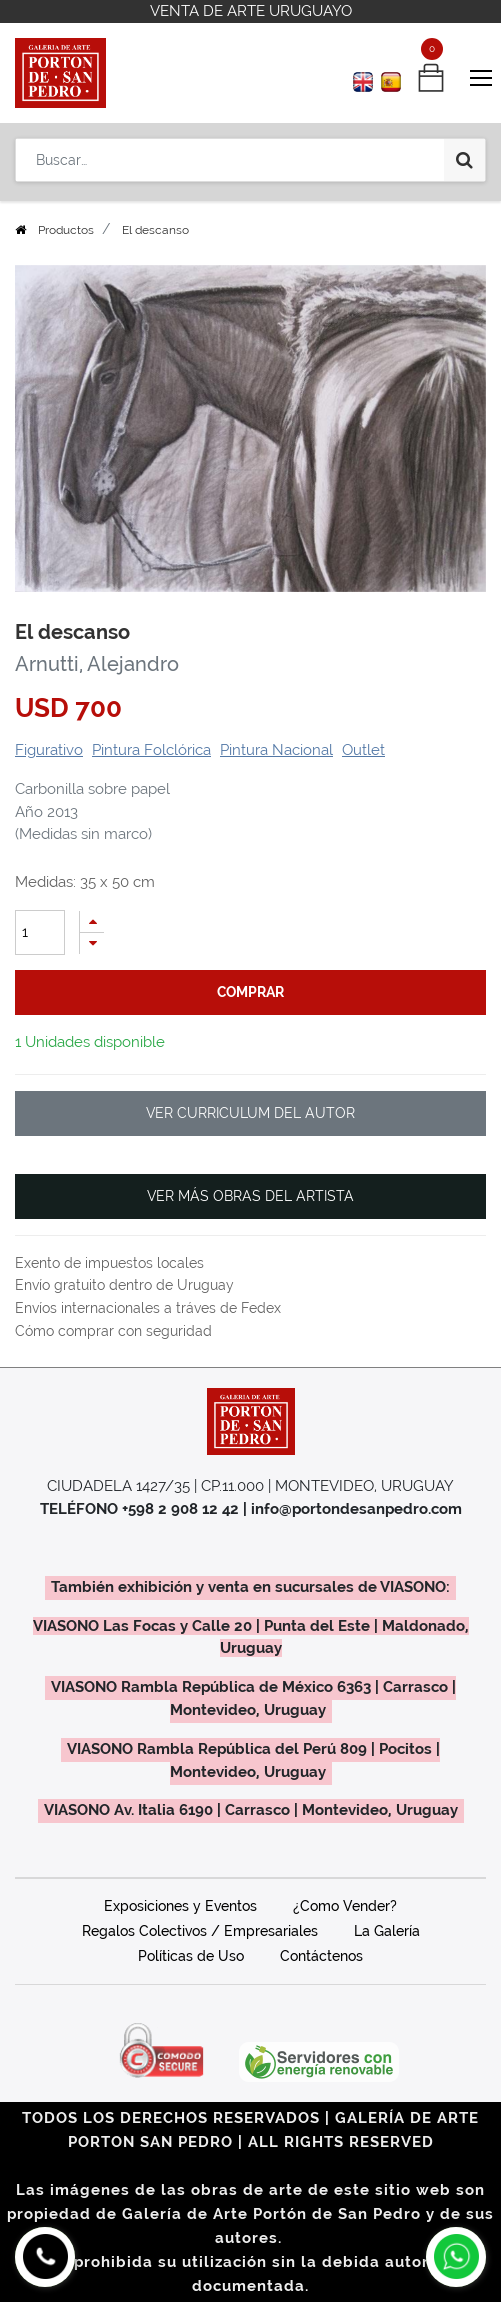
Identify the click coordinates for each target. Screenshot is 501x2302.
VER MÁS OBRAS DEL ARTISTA (250, 1196)
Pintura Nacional (276, 750)
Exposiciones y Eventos (180, 1906)
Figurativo (49, 750)
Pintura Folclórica (151, 750)
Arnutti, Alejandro (97, 664)
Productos (66, 230)
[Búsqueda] (464, 160)
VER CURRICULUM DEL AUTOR (250, 1113)
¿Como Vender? (345, 1906)
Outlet (363, 750)
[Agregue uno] (92, 921)
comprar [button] (250, 992)
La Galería (387, 1931)
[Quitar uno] (92, 943)
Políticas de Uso (191, 1956)
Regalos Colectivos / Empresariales (200, 1931)
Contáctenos (321, 1956)
